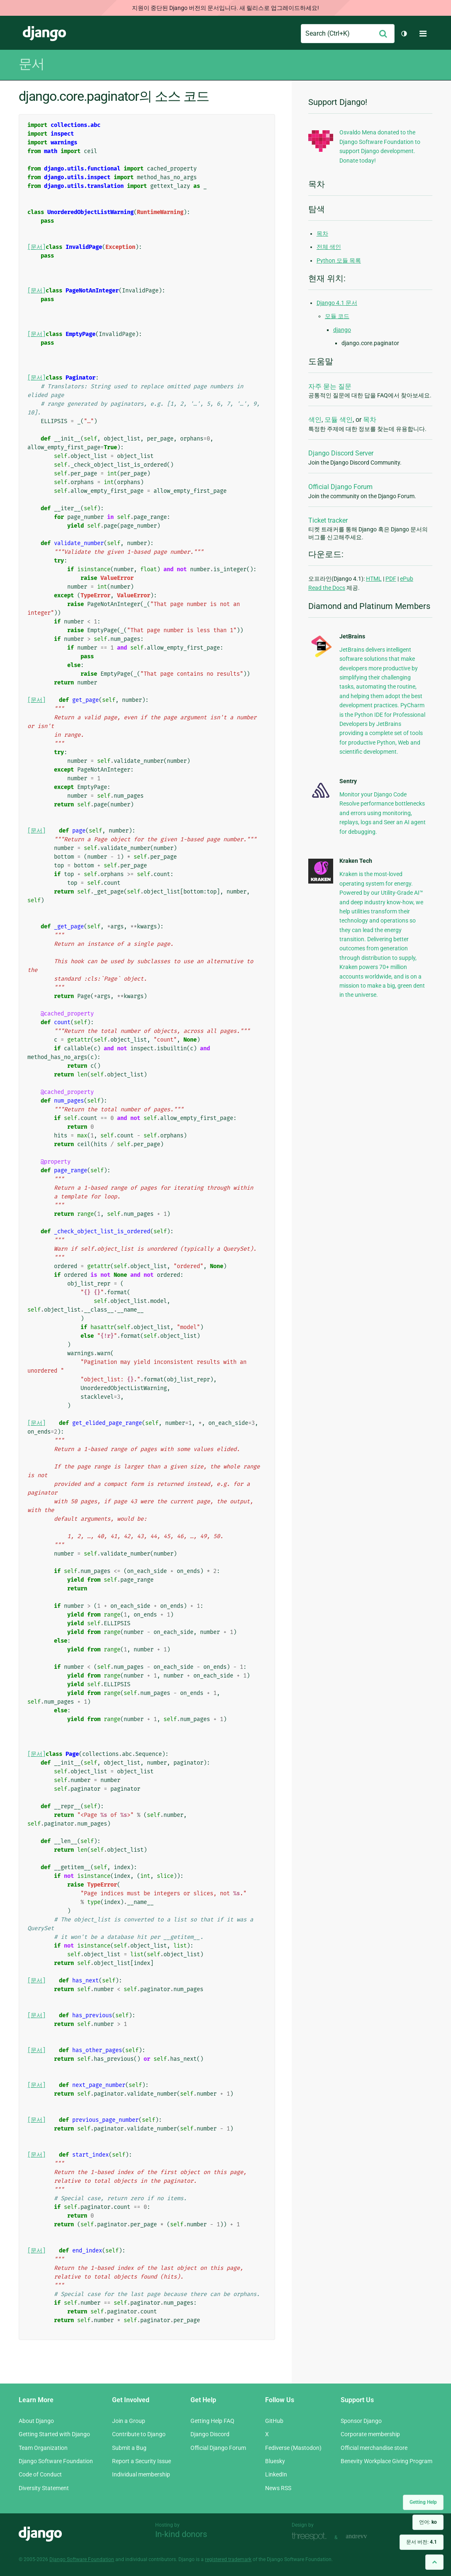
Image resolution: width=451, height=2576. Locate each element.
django (342, 329)
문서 (31, 64)
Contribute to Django (139, 2434)
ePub (406, 578)
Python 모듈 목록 (339, 260)
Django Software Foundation (56, 2461)
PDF (390, 578)
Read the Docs (326, 587)
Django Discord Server (340, 453)
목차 (322, 233)
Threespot (311, 2536)
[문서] (36, 247)
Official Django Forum (340, 487)
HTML (374, 578)
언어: (428, 2522)
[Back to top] (434, 2562)
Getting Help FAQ (212, 2421)
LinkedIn (276, 2474)
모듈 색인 (338, 420)
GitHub (274, 2421)
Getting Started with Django (54, 2434)
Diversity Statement (44, 2488)
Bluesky (275, 2461)
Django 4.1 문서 (337, 302)
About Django (36, 2421)
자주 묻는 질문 (329, 386)
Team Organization (43, 2448)
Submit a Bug (129, 2448)
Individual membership (141, 2474)
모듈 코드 (337, 316)
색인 (315, 420)
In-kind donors (181, 2534)
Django (44, 33)
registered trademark (228, 2559)
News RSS (278, 2488)
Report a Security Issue (141, 2461)
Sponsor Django (361, 2421)
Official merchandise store (374, 2448)
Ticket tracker (328, 520)
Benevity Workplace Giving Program (386, 2461)
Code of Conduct (40, 2474)
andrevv (365, 2536)
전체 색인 (329, 246)
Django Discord (209, 2434)
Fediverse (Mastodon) (293, 2448)
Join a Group (128, 2421)
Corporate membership (370, 2434)
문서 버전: (421, 2542)
